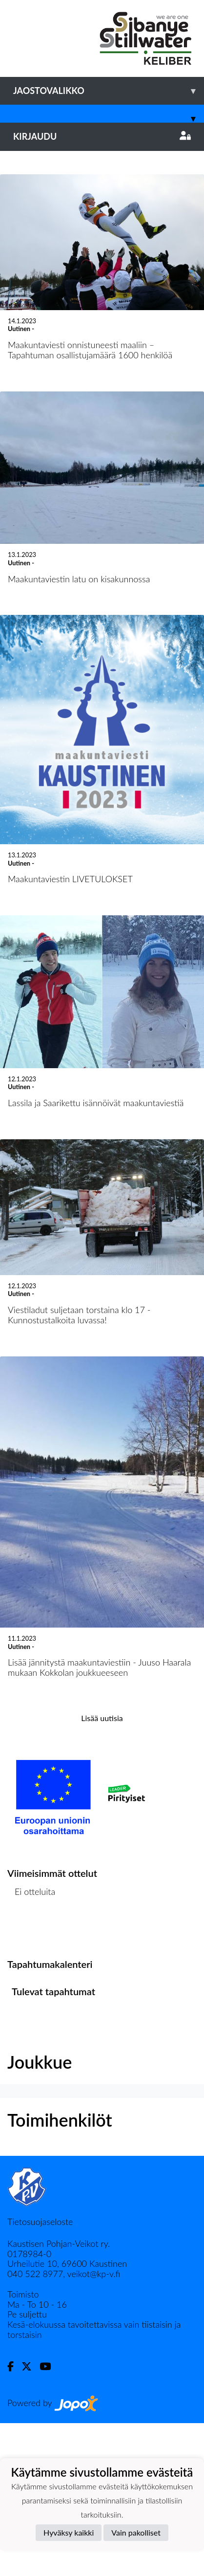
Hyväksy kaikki (68, 2532)
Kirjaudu (102, 136)
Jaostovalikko (108, 91)
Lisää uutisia (101, 1870)
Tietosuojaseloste (40, 2374)
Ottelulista (31, 2082)
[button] (15, 227)
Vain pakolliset (136, 2532)
